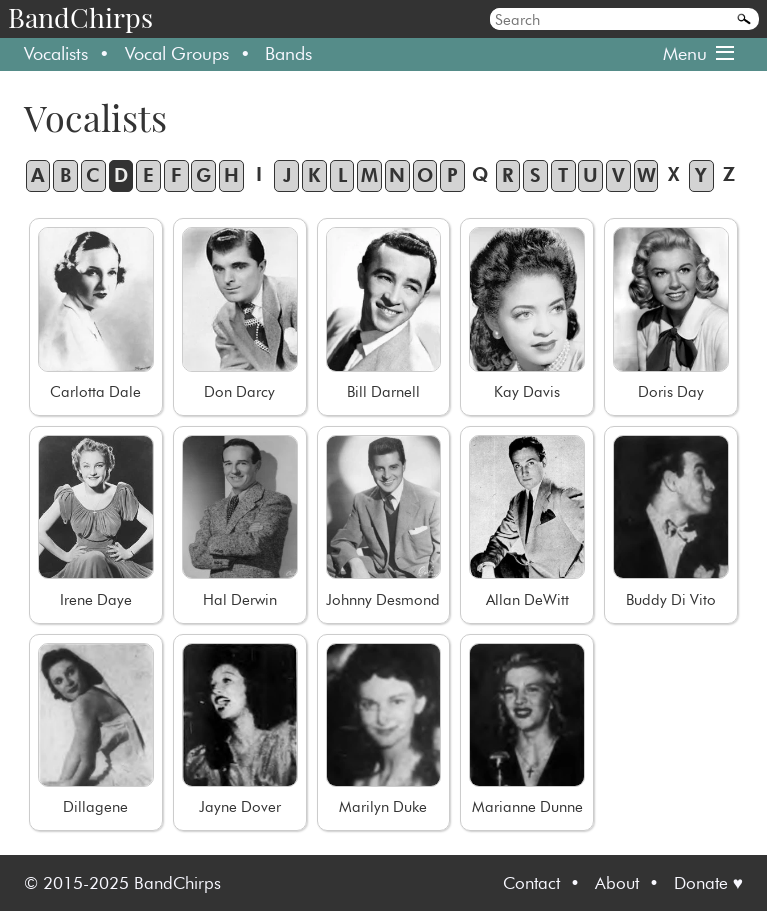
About (617, 882)
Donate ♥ (708, 882)
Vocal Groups (177, 53)
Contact (531, 882)
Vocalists (56, 53)
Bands (288, 53)
